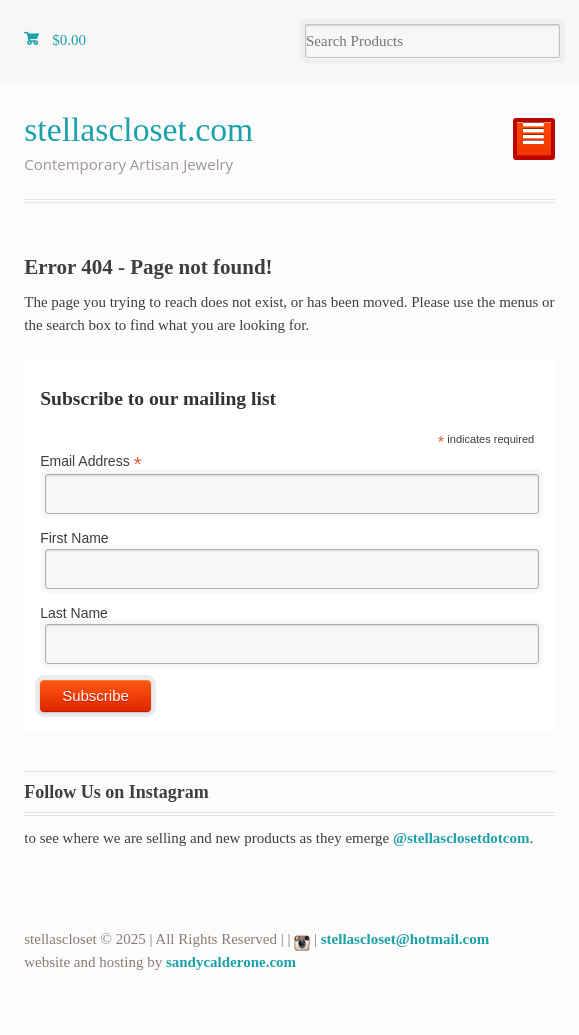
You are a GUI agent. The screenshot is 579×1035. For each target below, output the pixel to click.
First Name (74, 538)
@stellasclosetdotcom (461, 838)
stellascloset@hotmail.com (405, 939)
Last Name (74, 613)
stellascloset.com (138, 129)
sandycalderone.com (231, 962)
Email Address (91, 461)
